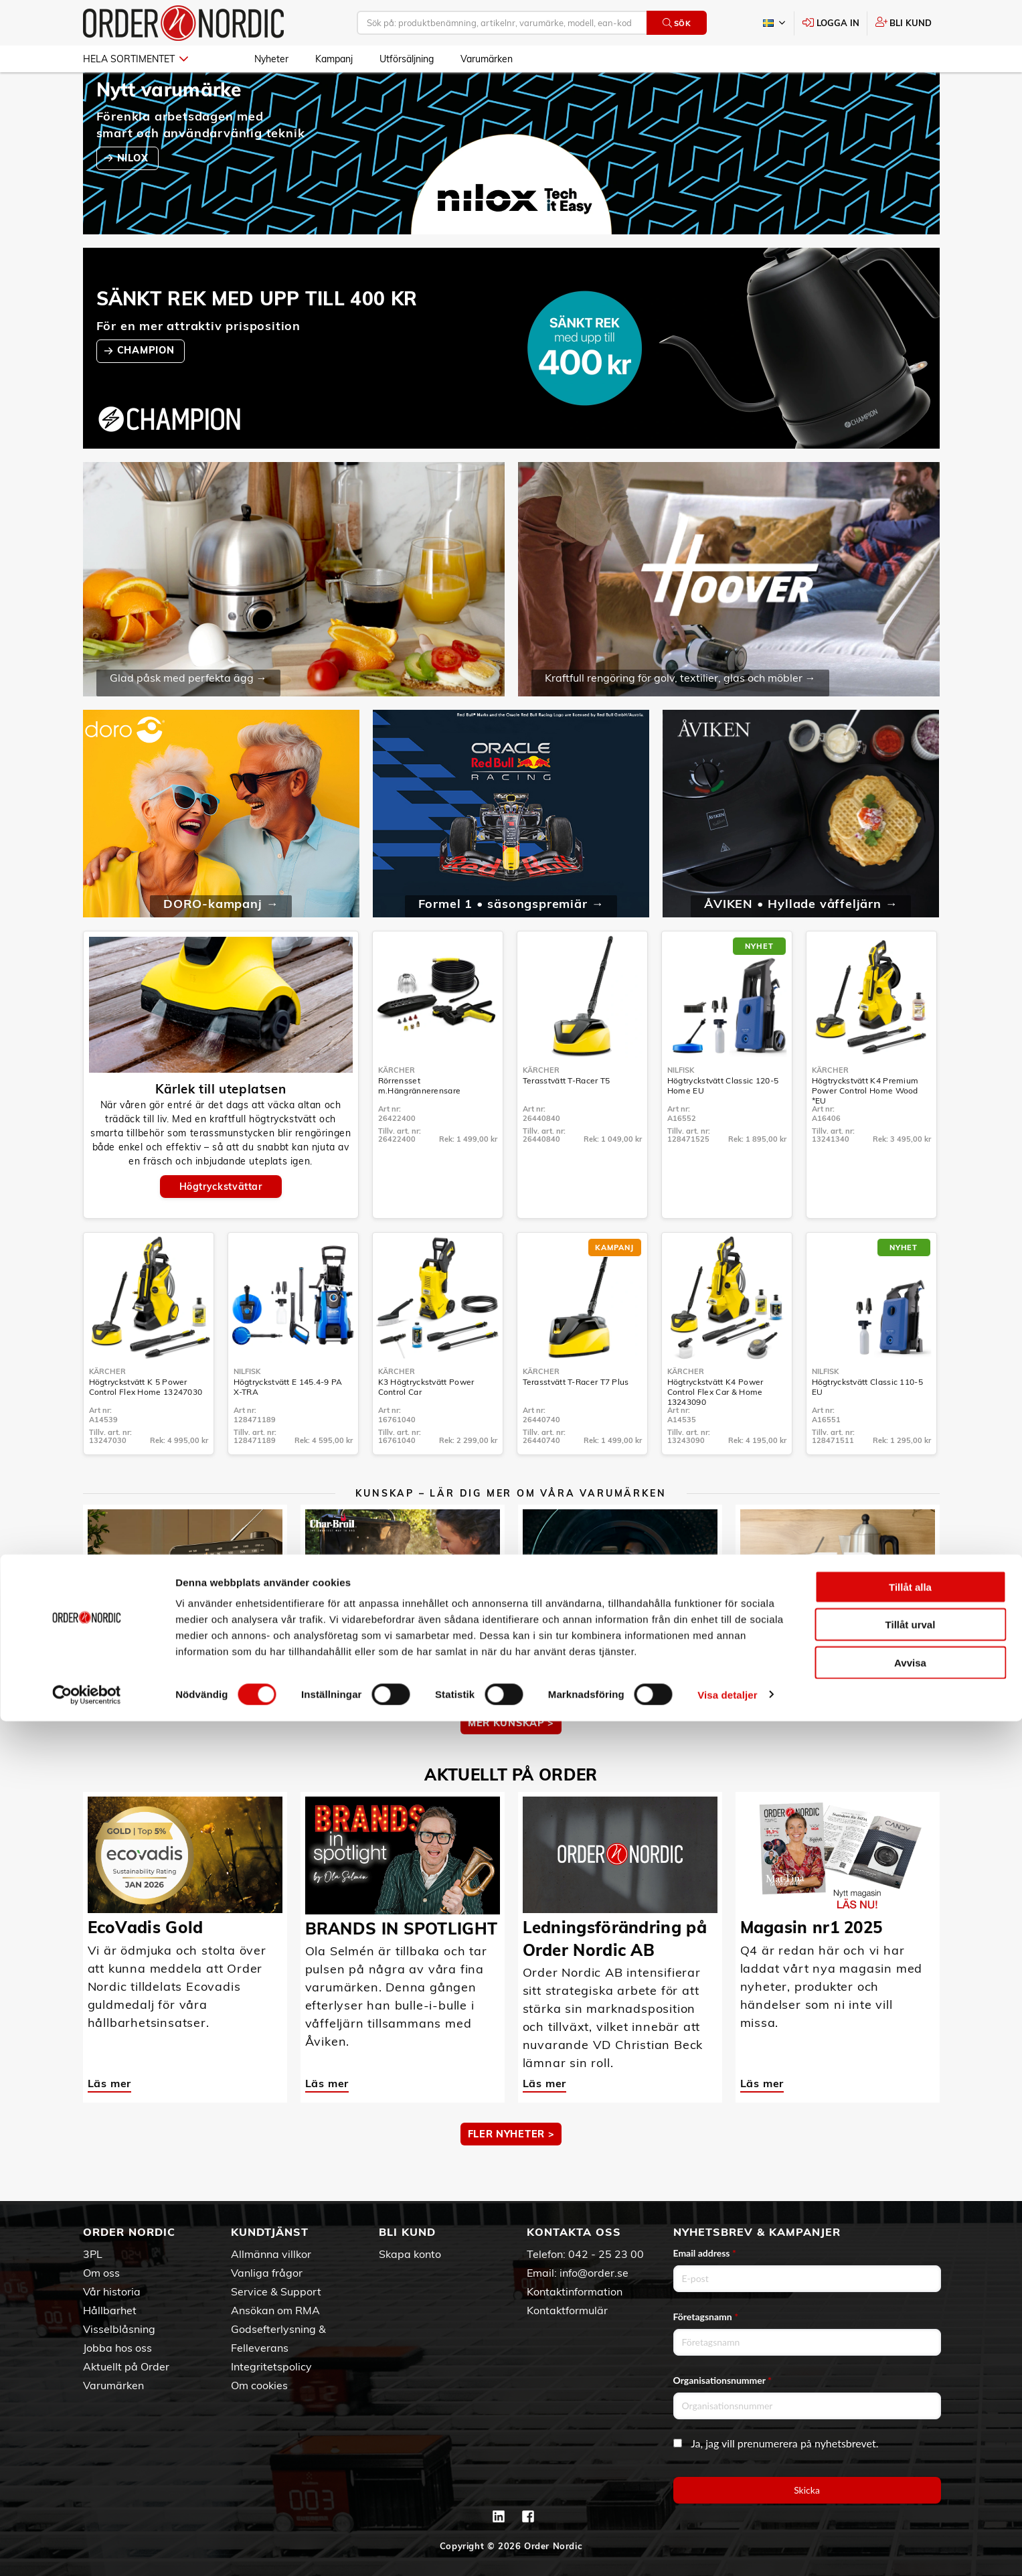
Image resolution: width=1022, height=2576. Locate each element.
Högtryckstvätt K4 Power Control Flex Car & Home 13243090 (715, 1431)
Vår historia (112, 2291)
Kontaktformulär (567, 2310)
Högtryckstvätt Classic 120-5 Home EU (722, 1124)
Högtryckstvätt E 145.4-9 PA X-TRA (288, 1426)
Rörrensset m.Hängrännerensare (419, 1124)
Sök (677, 23)
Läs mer (110, 1711)
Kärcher (396, 1109)
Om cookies (259, 2385)
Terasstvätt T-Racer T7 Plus (576, 1421)
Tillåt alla (910, 2441)
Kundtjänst (270, 2232)
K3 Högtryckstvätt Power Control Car (426, 1426)
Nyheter (271, 59)
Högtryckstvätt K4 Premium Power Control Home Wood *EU (865, 1129)
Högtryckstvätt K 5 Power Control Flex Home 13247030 (146, 1426)
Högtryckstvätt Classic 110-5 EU (867, 1426)
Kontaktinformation (574, 2291)
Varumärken (486, 59)
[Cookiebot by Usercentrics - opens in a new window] (86, 2550)
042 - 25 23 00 (606, 2254)
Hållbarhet (110, 2310)
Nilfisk (680, 1109)
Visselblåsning (119, 2329)
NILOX (134, 197)
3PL (92, 2254)
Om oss (101, 2272)
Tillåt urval (910, 2480)
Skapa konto (410, 2254)
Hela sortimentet (135, 59)
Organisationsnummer (722, 2380)
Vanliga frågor (267, 2272)
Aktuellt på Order (126, 2366)
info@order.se (594, 2272)
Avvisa (910, 2517)
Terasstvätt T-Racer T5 (566, 1119)
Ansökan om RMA (275, 2310)
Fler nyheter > (511, 2173)
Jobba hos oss (117, 2347)
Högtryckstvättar (220, 1225)
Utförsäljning (406, 59)
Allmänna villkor (271, 2254)
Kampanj (334, 59)
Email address (704, 2253)
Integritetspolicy (271, 2366)
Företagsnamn (706, 2316)
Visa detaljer (727, 2549)
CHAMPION (147, 389)
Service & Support (276, 2291)
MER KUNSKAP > (511, 1762)
